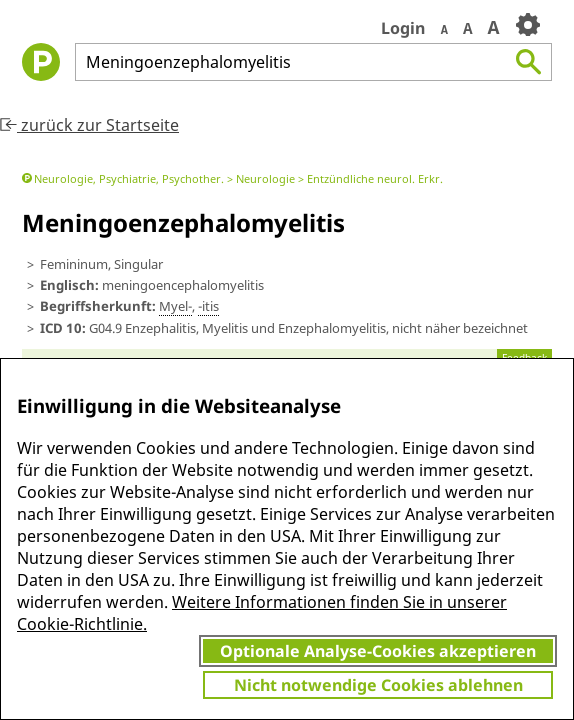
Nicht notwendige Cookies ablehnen (378, 685)
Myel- (175, 306)
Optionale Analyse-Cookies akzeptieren (378, 651)
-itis (208, 306)
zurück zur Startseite (89, 125)
